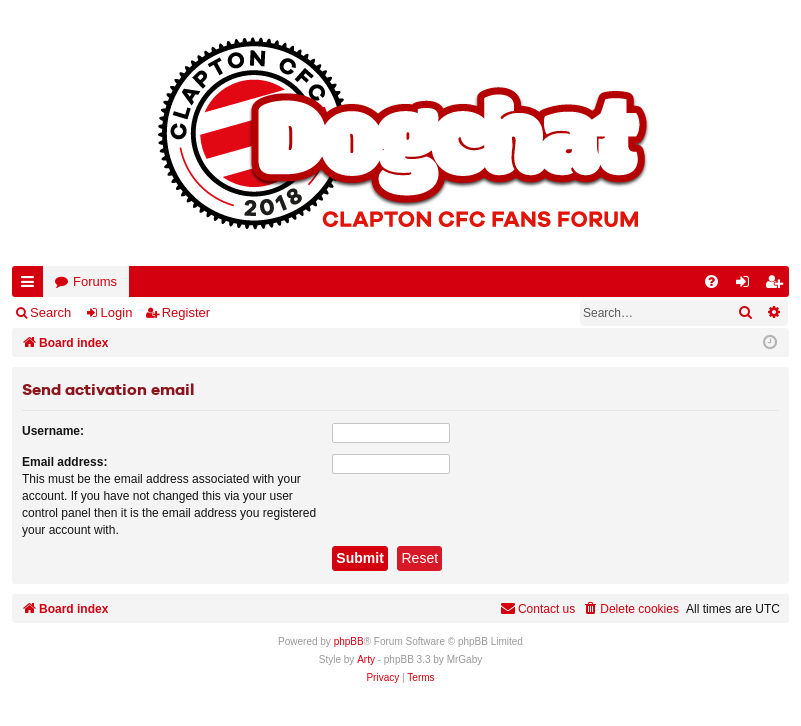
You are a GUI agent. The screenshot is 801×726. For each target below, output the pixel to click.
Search (50, 312)
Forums (95, 281)
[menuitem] (711, 281)
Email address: (64, 462)
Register (186, 312)
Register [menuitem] (778, 285)
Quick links (31, 285)
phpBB (349, 641)
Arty (366, 659)
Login (117, 312)
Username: (53, 431)
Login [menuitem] (747, 285)
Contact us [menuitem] (537, 608)
